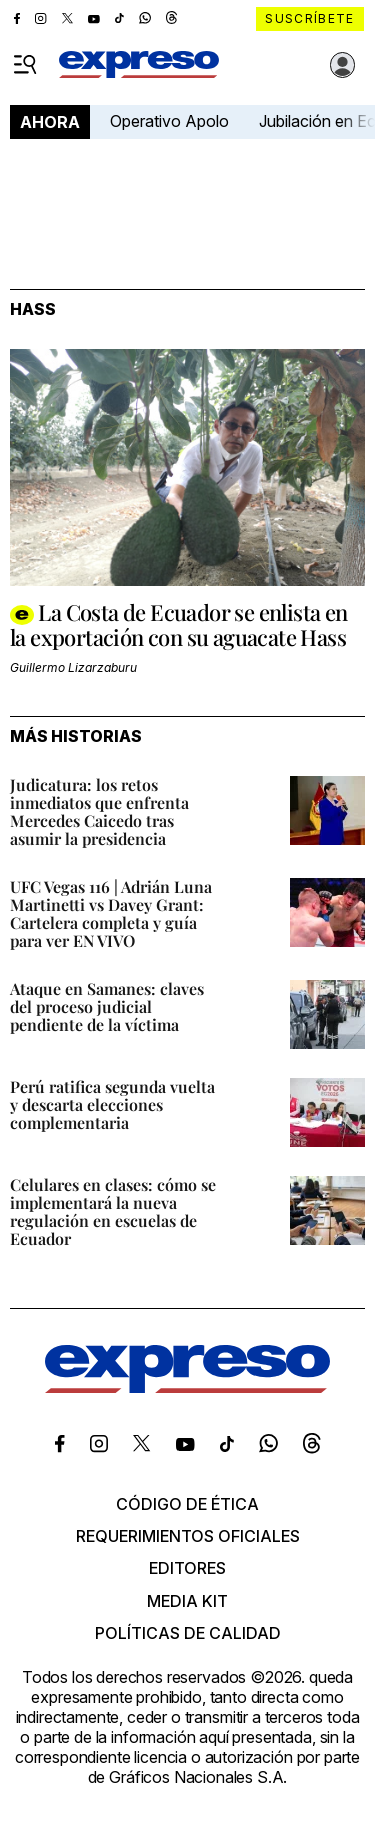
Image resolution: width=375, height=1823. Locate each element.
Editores (187, 1568)
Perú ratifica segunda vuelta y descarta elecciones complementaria (112, 1104)
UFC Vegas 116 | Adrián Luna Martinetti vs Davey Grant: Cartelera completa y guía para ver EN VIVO (111, 913)
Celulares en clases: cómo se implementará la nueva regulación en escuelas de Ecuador (113, 1211)
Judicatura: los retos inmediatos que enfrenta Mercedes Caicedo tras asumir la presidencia (99, 811)
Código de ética (187, 1504)
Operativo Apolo (169, 121)
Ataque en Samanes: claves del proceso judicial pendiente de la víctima (107, 1006)
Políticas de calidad (188, 1633)
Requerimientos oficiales (188, 1536)
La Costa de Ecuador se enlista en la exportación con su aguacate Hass (179, 624)
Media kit (187, 1601)
